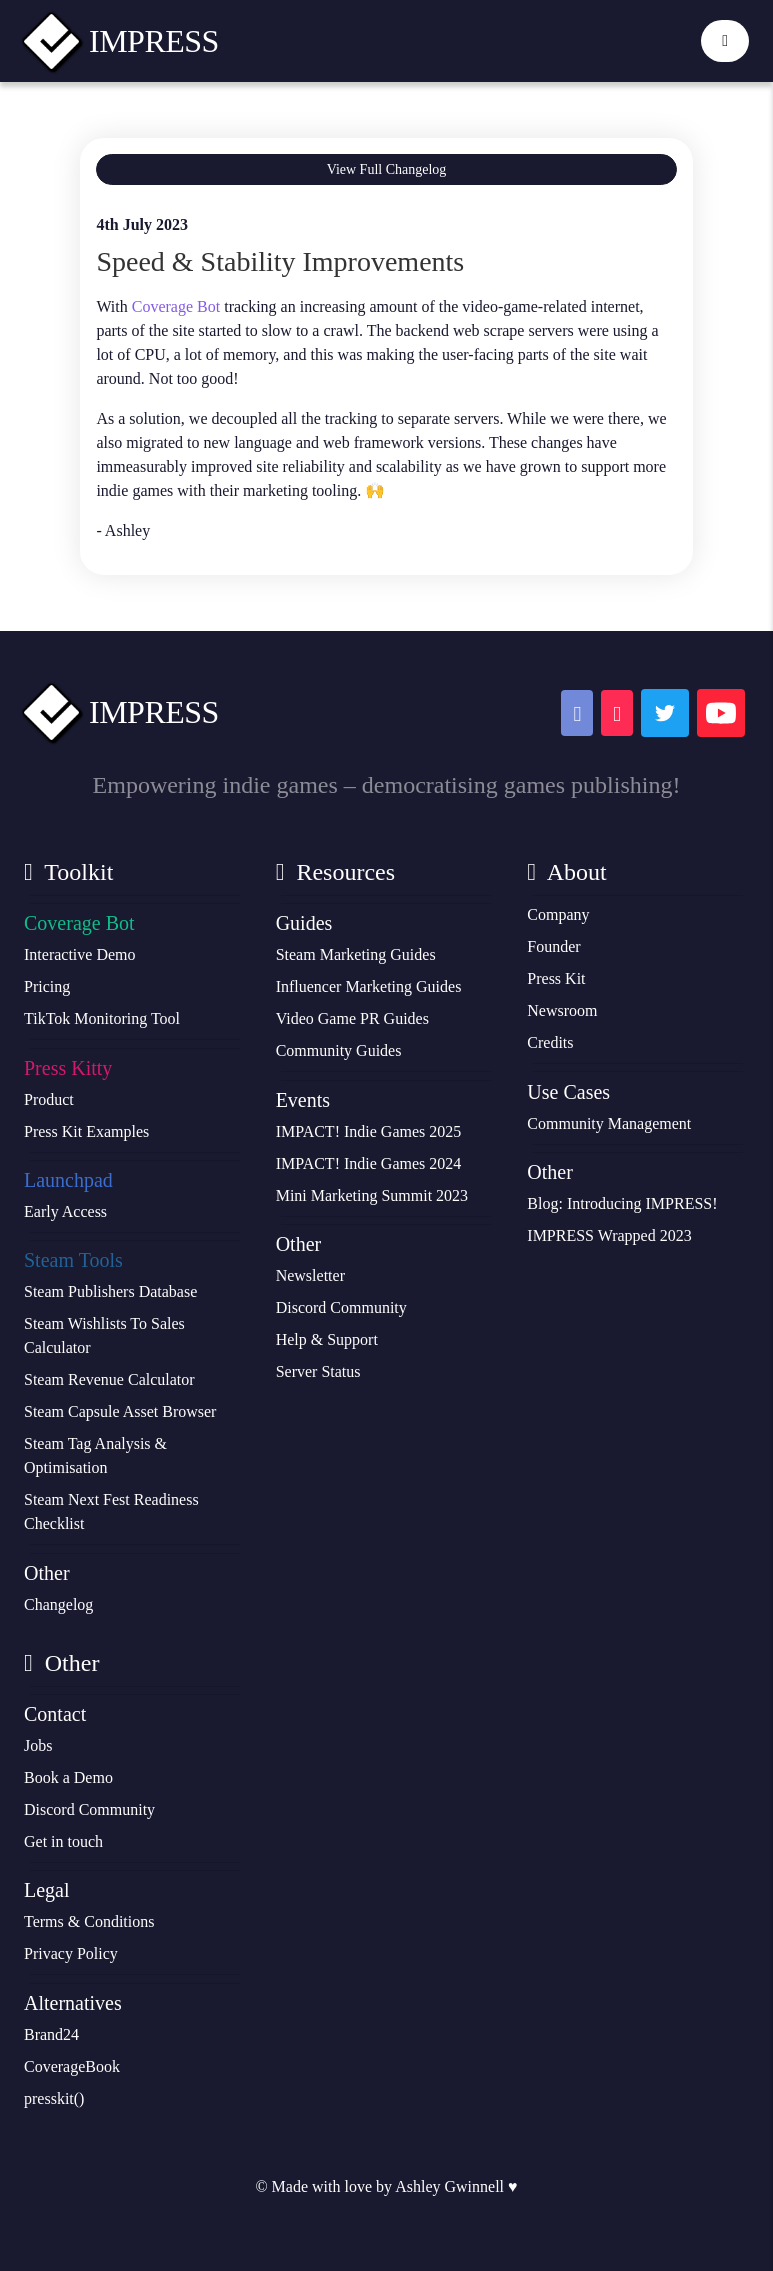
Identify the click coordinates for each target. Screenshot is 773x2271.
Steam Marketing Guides (356, 954)
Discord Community (341, 1307)
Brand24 (51, 2034)
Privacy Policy (71, 1953)
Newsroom (562, 1010)
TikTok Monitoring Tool (102, 1018)
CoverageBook (72, 2066)
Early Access (65, 1211)
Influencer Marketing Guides (369, 986)
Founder (553, 946)
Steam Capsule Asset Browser (120, 1411)
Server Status (318, 1371)
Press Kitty (68, 1068)
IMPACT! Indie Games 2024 (369, 1163)
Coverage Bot (176, 306)
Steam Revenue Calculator (109, 1379)
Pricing (47, 986)
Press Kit (556, 978)
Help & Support (327, 1339)
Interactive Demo (80, 954)
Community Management (609, 1123)
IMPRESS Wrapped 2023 (609, 1235)
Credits (550, 1042)
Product (49, 1099)
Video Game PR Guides (352, 1018)
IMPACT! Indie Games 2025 (369, 1131)
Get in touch (63, 1841)
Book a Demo (68, 1777)
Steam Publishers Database (110, 1291)
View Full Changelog (387, 169)
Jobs (38, 1745)
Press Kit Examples (86, 1131)
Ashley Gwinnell (449, 2186)
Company (558, 914)
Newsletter (310, 1275)
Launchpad (68, 1180)
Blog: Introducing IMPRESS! (622, 1203)
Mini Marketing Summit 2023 (372, 1195)
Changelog (58, 1604)
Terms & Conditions (89, 1921)
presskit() (54, 2098)
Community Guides (339, 1050)
